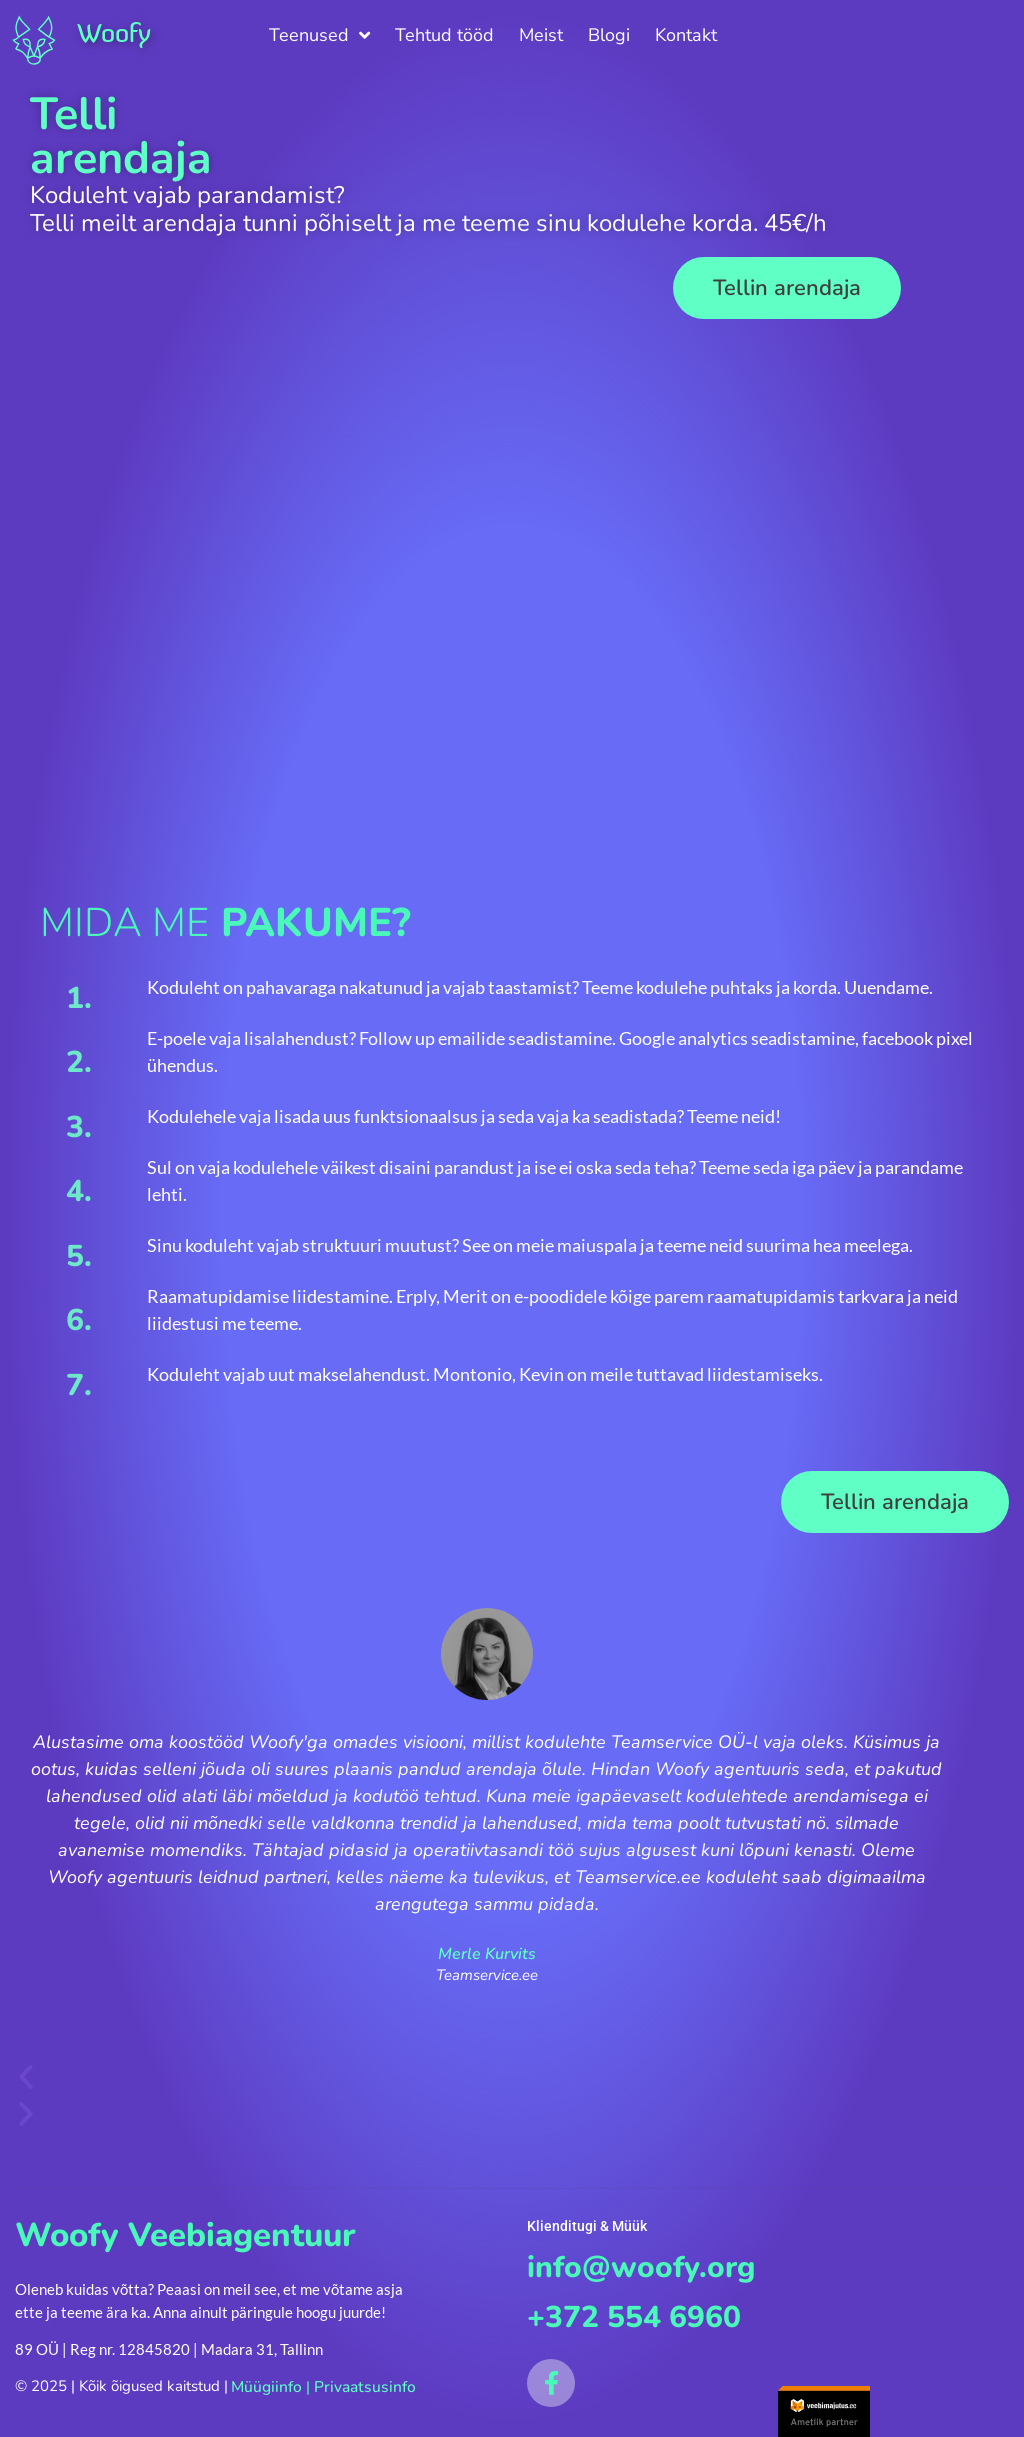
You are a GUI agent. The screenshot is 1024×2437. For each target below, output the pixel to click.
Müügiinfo (265, 2386)
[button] (787, 288)
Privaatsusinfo (359, 2386)
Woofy (115, 33)
